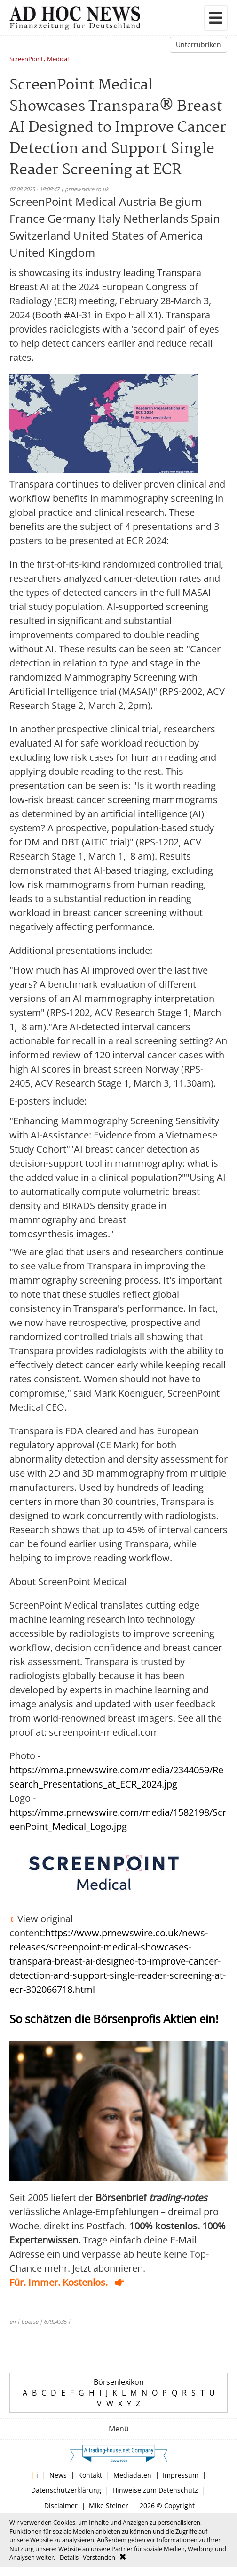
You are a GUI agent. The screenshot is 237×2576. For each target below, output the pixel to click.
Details (69, 2557)
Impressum (180, 2474)
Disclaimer (61, 2505)
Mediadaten (132, 2474)
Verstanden (99, 2557)
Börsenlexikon (119, 2382)
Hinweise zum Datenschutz (155, 2490)
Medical (58, 59)
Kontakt (90, 2474)
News (58, 2474)
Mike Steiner (108, 2505)
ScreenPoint (26, 59)
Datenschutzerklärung (66, 2490)
